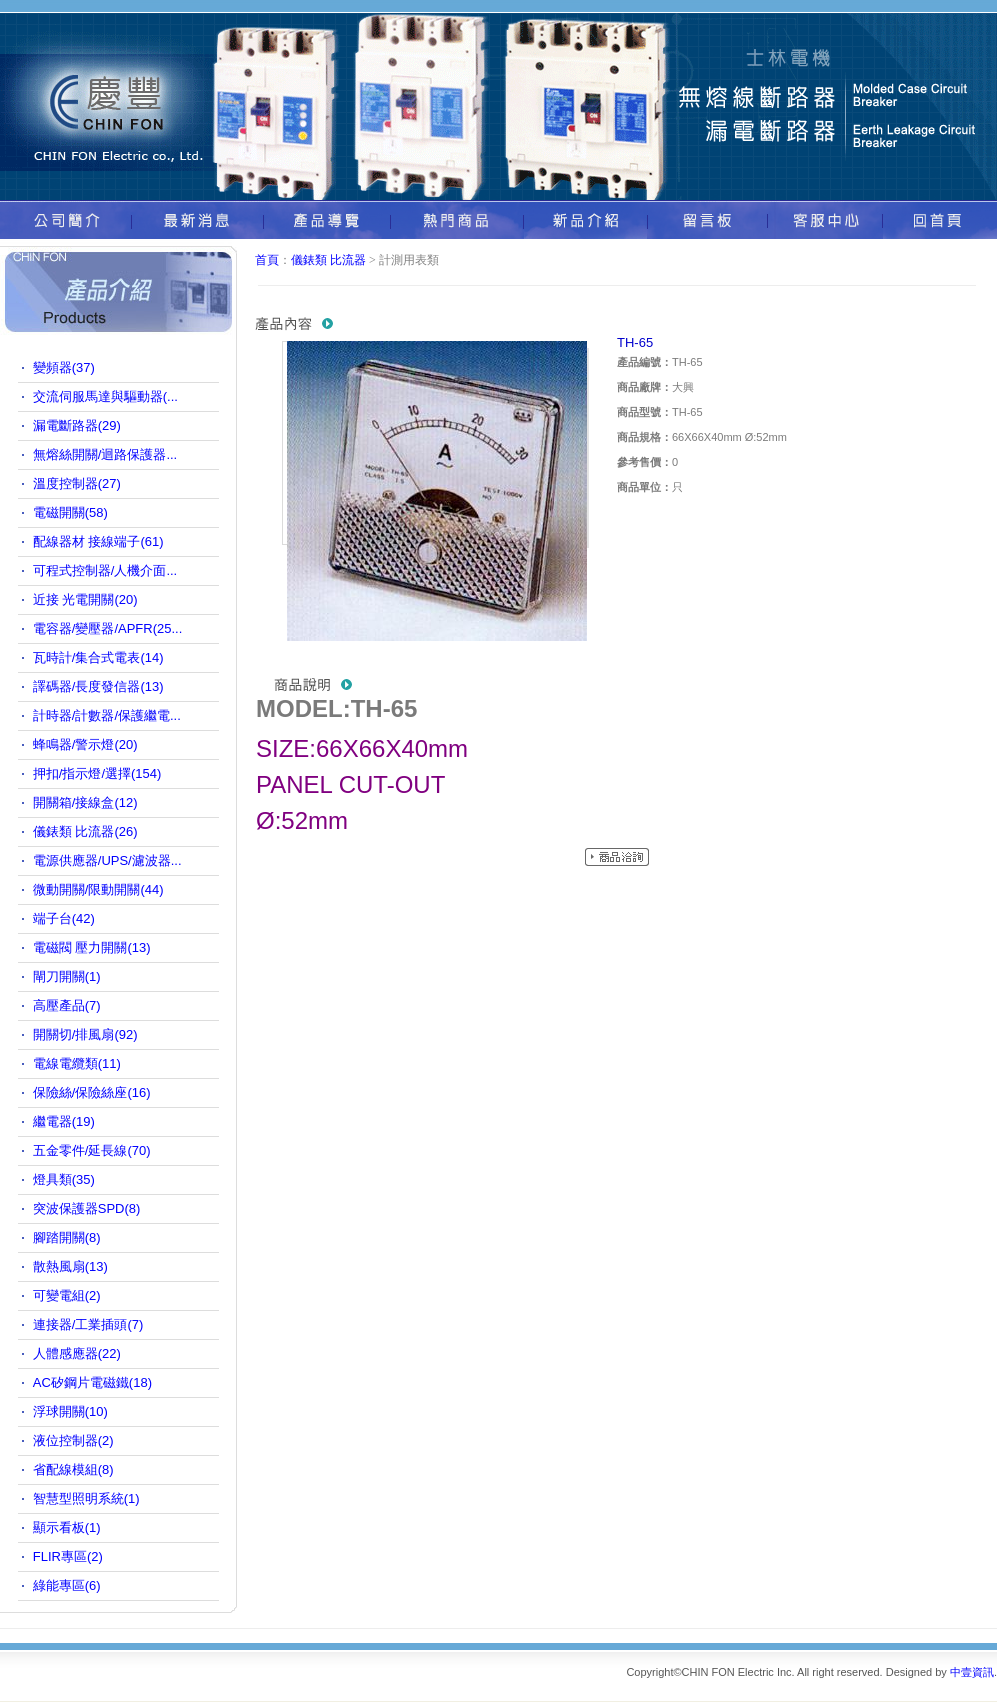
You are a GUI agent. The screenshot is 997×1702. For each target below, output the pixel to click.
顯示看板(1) (67, 1527)
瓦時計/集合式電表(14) (98, 657)
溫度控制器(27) (77, 483)
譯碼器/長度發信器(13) (98, 686)
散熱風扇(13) (70, 1266)
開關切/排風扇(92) (85, 1034)
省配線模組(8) (73, 1469)
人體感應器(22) (77, 1353)
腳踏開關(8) (67, 1237)
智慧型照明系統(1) (86, 1498)
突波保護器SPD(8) (87, 1208)
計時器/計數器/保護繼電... (107, 715)
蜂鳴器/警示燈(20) (85, 744)
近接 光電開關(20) (85, 599)
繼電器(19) (64, 1121)
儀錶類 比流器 (328, 260)
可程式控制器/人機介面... (105, 570)
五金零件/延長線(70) (92, 1150)
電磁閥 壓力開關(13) (92, 947)
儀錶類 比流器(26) (85, 831)
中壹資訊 (972, 1672)
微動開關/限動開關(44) (98, 889)
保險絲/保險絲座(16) (92, 1092)
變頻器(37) (64, 367)
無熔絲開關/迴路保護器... (105, 454)
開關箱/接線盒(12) (85, 802)
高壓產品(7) (67, 1005)
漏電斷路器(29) (77, 425)
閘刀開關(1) (67, 976)
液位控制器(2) (73, 1440)
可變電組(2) (67, 1295)
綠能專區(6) (67, 1585)
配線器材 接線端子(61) (98, 541)
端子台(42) (64, 918)
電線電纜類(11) (77, 1063)
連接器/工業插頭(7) (88, 1324)
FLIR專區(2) (68, 1556)
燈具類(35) (64, 1179)
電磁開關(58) (70, 512)
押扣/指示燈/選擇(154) (97, 773)
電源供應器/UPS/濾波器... (107, 860)
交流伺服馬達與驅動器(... (105, 396)
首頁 (267, 260)
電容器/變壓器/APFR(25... (108, 628)
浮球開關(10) (70, 1411)
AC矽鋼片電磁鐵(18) (92, 1382)
